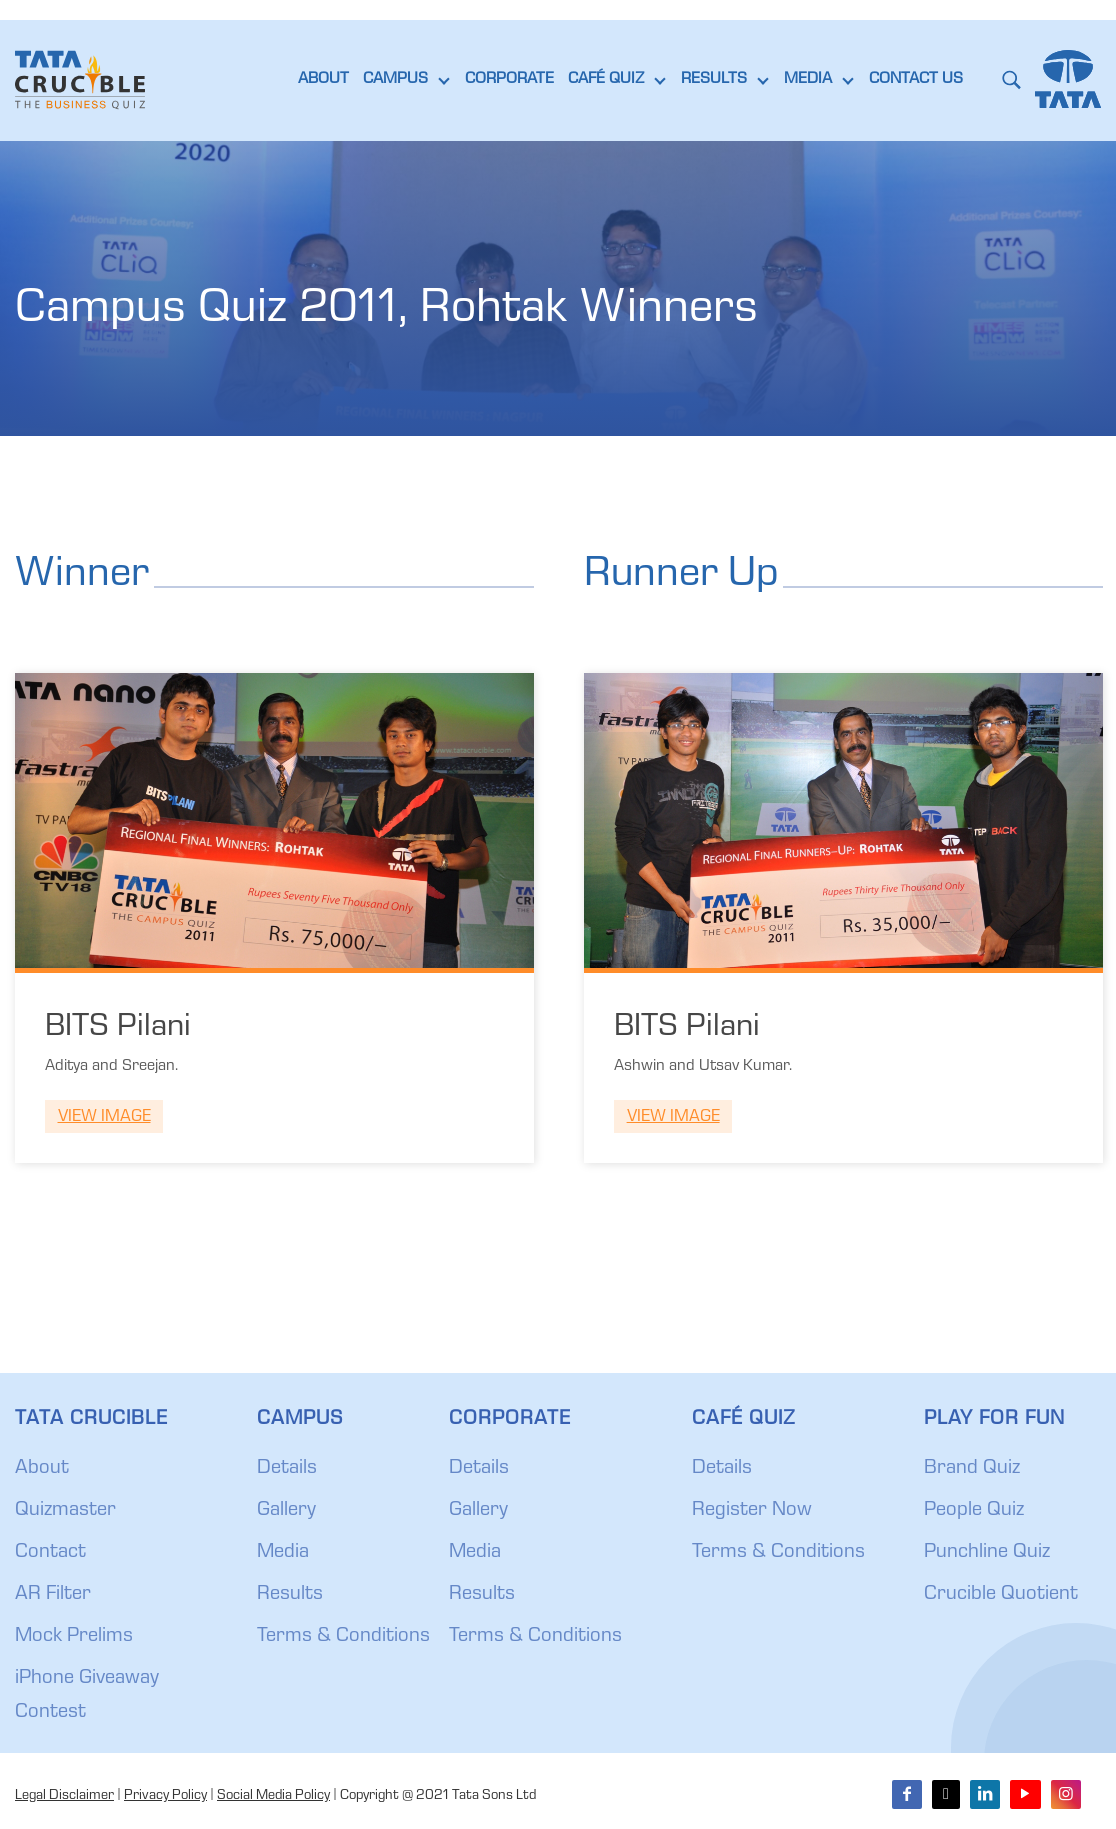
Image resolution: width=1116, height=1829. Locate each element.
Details (287, 1469)
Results (290, 1595)
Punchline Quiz (987, 1553)
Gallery (286, 1511)
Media (283, 1553)
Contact (50, 1553)
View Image (104, 1117)
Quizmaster (65, 1511)
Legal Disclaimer (64, 1796)
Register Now (752, 1511)
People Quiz (974, 1511)
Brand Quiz (972, 1469)
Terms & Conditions (343, 1637)
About (42, 1469)
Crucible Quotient (1001, 1595)
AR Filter (53, 1595)
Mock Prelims (74, 1637)
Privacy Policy (165, 1796)
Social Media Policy (273, 1796)
